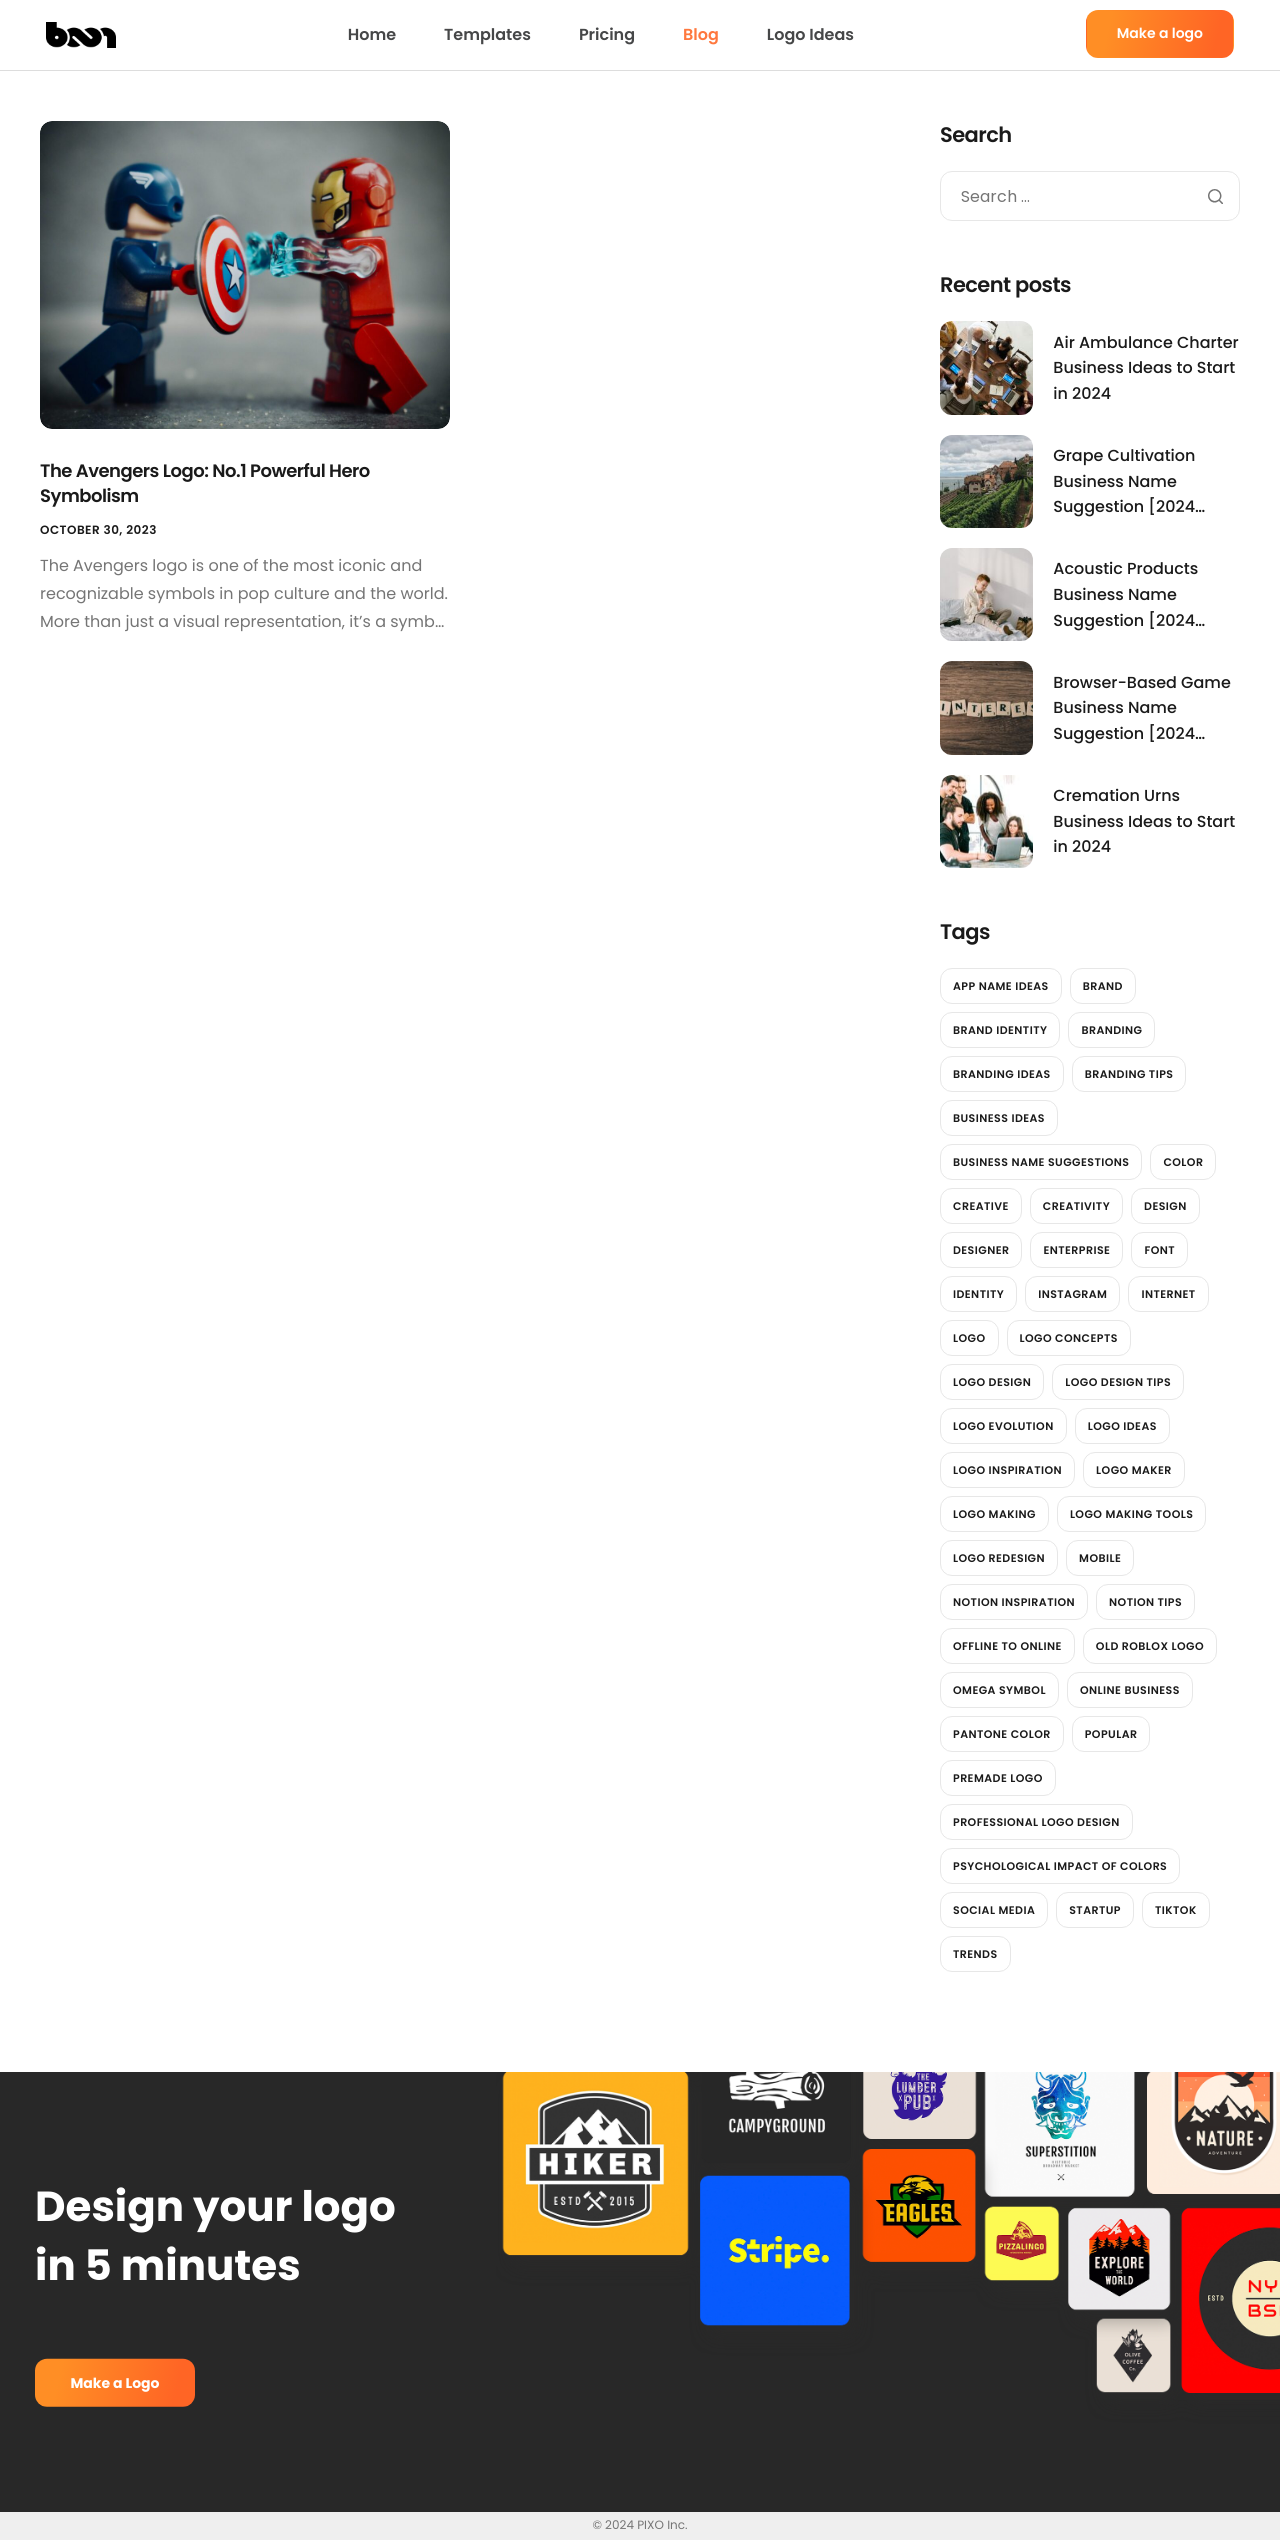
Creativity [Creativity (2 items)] (1076, 1206)
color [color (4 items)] (1183, 1162)
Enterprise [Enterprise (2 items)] (1076, 1250)
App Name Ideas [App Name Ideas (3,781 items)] (1001, 986)
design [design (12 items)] (1165, 1206)
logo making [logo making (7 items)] (994, 1514)
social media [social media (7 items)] (994, 1910)
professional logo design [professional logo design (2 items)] (1036, 1822)
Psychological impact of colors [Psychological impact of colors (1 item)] (1060, 1866)
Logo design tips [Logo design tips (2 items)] (1118, 1382)
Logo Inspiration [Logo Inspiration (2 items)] (1007, 1470)
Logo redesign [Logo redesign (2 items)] (999, 1558)
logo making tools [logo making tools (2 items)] (1132, 1514)
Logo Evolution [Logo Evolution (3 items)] (1003, 1426)
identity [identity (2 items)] (978, 1294)
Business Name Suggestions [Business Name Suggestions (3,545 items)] (1041, 1162)
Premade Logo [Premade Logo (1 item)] (998, 1778)
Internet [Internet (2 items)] (1168, 1294)
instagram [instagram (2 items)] (1072, 1294)
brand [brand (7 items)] (1103, 986)
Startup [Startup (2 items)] (1095, 1910)
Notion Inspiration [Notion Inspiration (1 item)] (1014, 1602)
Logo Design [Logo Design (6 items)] (992, 1382)
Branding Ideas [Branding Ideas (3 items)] (1002, 1074)
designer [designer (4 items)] (981, 1250)
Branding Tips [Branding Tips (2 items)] (1129, 1074)
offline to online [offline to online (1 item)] (1007, 1646)
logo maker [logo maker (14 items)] (1134, 1470)
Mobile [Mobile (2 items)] (1100, 1558)
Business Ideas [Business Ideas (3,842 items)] (999, 1118)
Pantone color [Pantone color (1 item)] (1002, 1734)
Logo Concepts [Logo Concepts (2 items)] (1069, 1338)
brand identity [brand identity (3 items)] (1000, 1030)
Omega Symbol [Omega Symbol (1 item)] (999, 1690)
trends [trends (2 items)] (975, 1954)
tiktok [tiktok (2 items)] (1176, 1910)
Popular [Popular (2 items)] (1111, 1734)
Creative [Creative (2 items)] (981, 1206)
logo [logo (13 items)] (969, 1338)
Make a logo (1160, 33)
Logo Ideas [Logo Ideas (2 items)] (1122, 1426)
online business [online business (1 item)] (1130, 1690)
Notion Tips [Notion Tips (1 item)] (1145, 1602)
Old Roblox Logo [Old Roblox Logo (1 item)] (1150, 1646)
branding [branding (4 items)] (1111, 1030)
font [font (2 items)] (1159, 1250)
